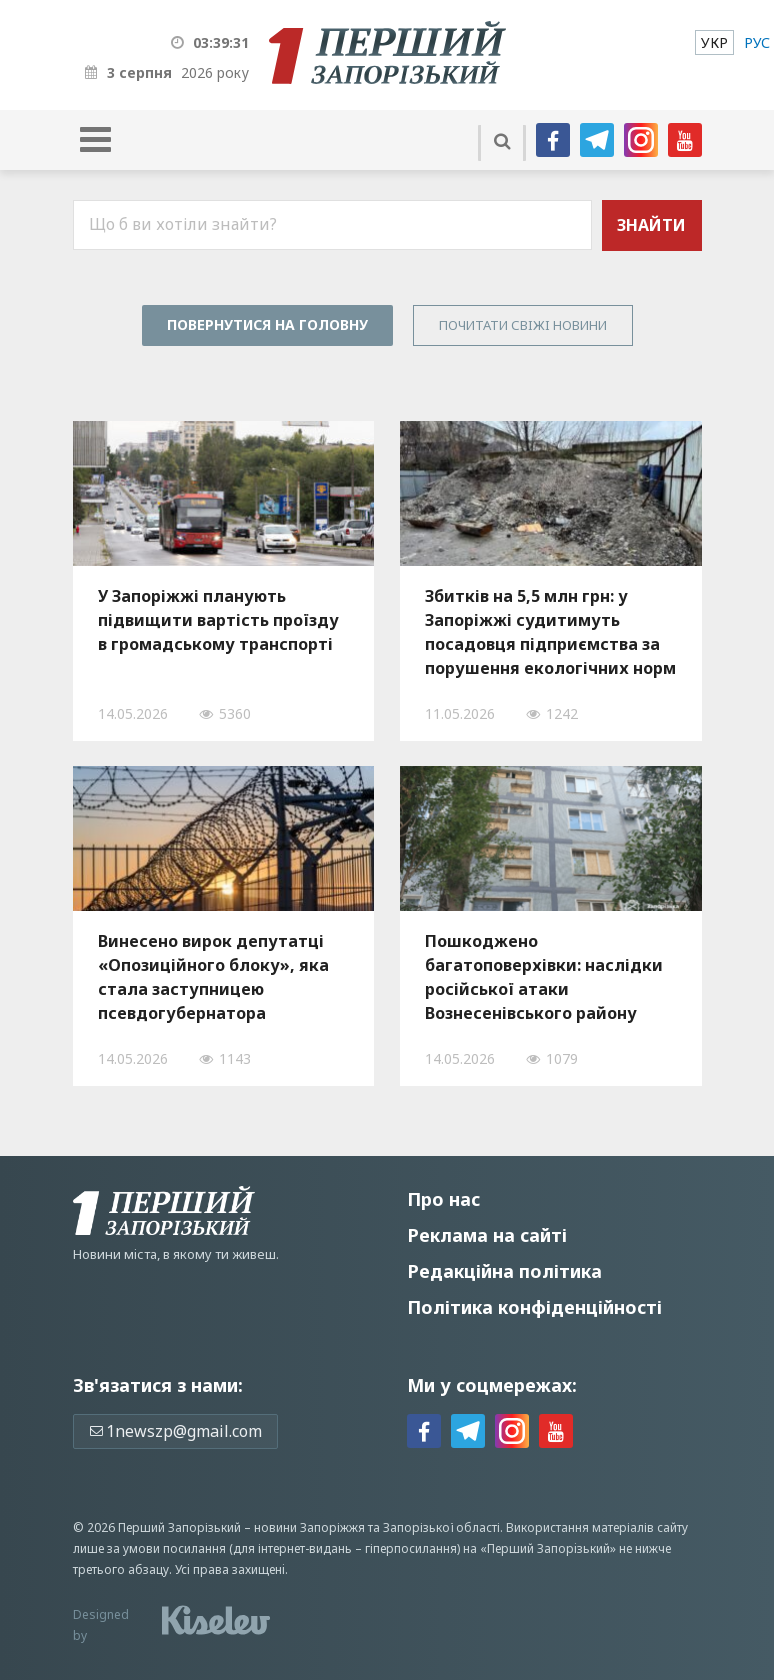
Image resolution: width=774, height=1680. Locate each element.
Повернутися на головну (267, 324)
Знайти (651, 225)
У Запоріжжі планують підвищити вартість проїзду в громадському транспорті (218, 620)
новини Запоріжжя (309, 1527)
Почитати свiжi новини (523, 325)
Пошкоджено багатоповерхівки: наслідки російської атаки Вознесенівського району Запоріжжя (544, 977)
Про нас (443, 1199)
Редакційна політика (504, 1271)
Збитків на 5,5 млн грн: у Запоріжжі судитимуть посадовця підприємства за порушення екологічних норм (550, 632)
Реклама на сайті (487, 1235)
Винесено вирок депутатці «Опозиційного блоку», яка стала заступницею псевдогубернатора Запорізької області (213, 977)
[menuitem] (714, 42)
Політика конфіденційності (534, 1307)
